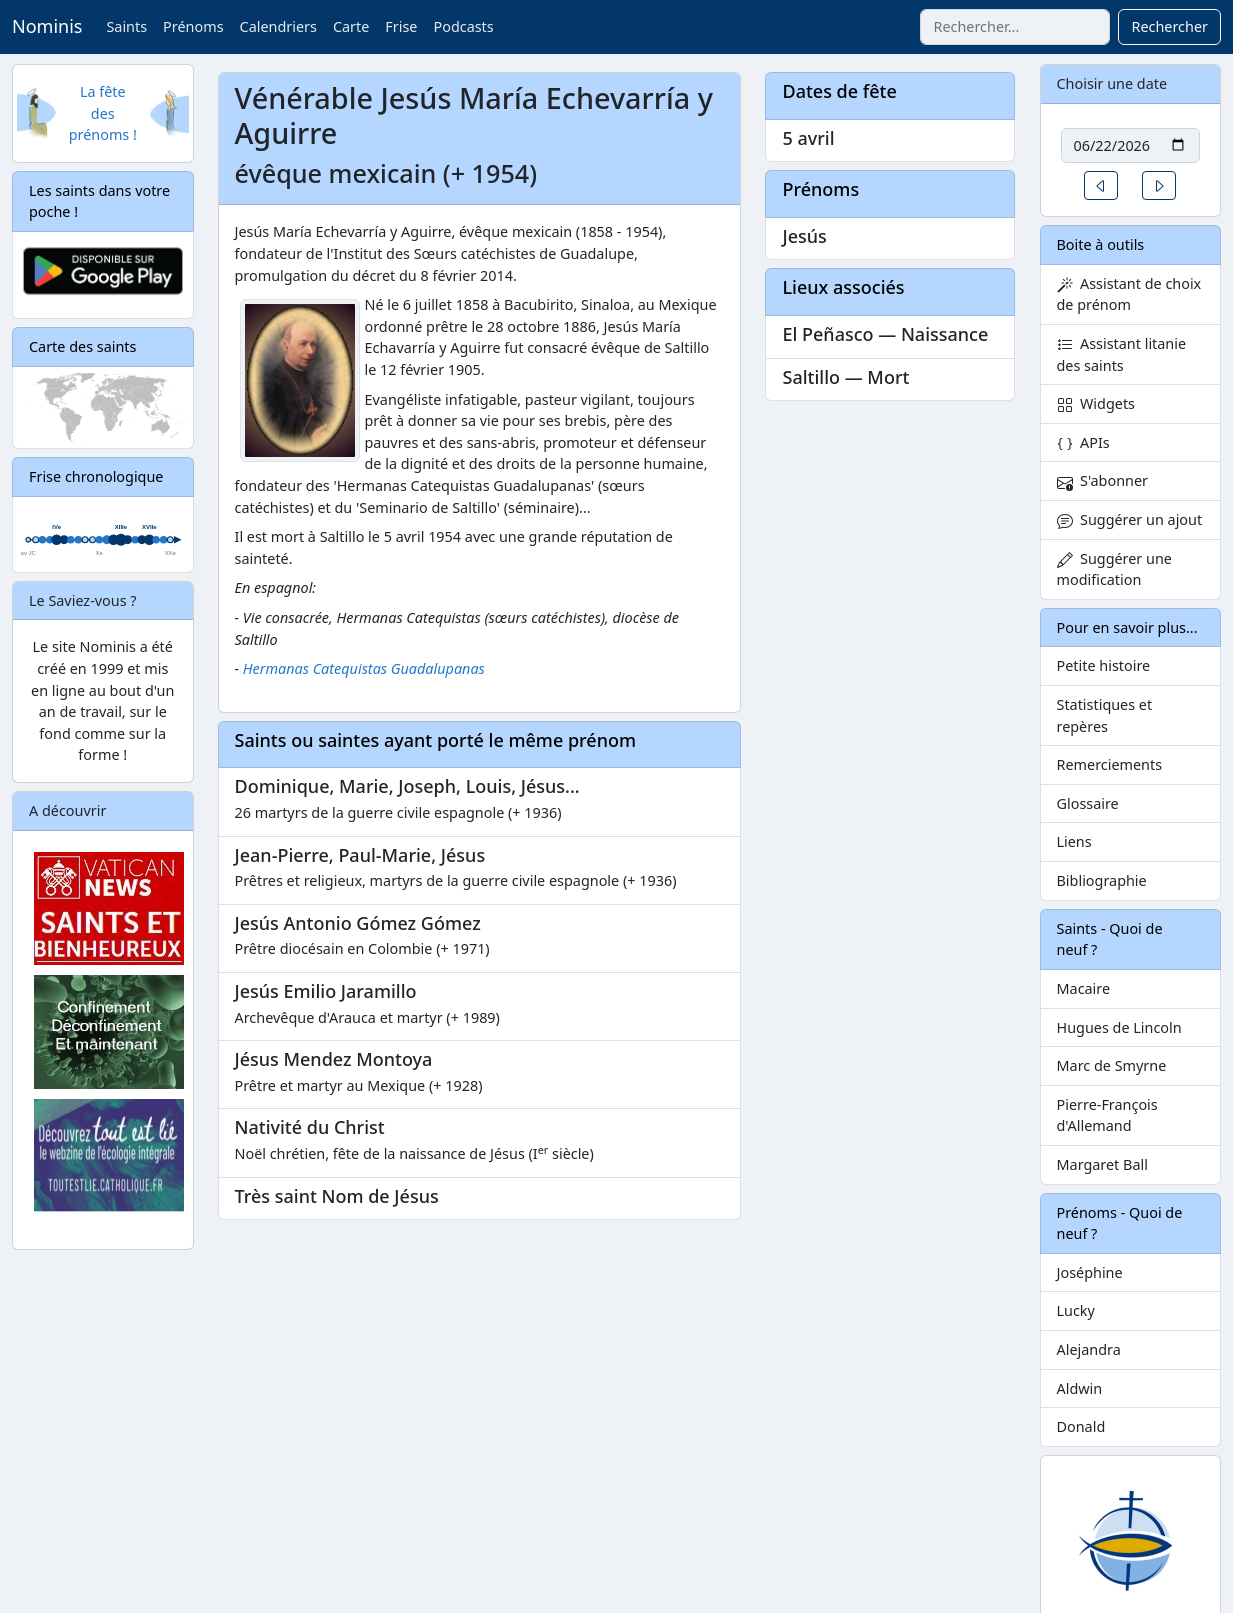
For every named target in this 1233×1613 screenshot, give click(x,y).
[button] (1101, 185)
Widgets (1096, 403)
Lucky (1076, 1310)
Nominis (47, 26)
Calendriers (278, 26)
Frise (401, 26)
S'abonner (1103, 480)
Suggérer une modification (1114, 569)
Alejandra (1089, 1349)
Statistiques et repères (1105, 715)
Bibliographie (1102, 880)
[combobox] (1015, 27)
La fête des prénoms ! (103, 113)
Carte (351, 26)
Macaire (1084, 988)
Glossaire (1088, 803)
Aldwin (1080, 1388)
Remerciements (1110, 764)
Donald (1081, 1426)
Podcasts (463, 26)
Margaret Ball (1102, 1164)
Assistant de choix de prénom (1129, 294)
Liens (1074, 841)
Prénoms (193, 26)
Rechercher (1169, 26)
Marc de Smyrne (1112, 1065)
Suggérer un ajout (1130, 519)
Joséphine (1090, 1272)
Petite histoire (1104, 665)
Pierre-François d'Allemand (1107, 1115)
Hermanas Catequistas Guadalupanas (364, 668)
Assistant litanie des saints (1122, 354)
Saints (126, 26)
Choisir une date (1112, 83)
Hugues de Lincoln (1119, 1027)
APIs (1083, 442)
